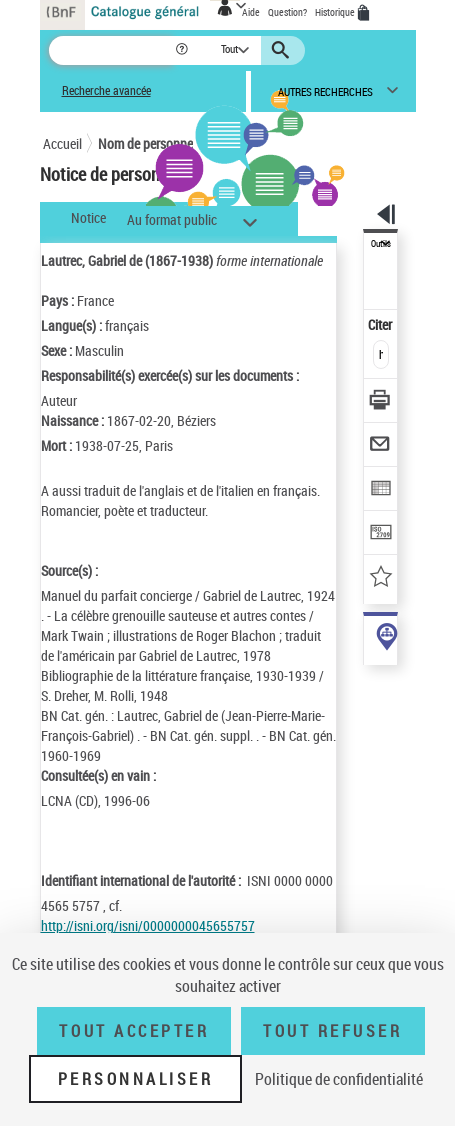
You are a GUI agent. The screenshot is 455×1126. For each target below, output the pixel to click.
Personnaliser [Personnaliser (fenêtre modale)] (136, 1079)
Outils (381, 244)
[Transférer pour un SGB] (381, 534)
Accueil (62, 143)
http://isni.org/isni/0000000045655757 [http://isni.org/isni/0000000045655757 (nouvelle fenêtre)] (148, 925)
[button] (183, 50)
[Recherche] (111, 50)
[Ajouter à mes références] (381, 578)
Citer (381, 324)
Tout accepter (134, 1031)
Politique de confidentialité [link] (339, 1079)
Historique (336, 12)
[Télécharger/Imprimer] (381, 402)
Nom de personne (145, 143)
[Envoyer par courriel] (381, 446)
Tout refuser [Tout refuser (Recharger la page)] (332, 1031)
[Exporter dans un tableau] (381, 490)
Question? (287, 12)
